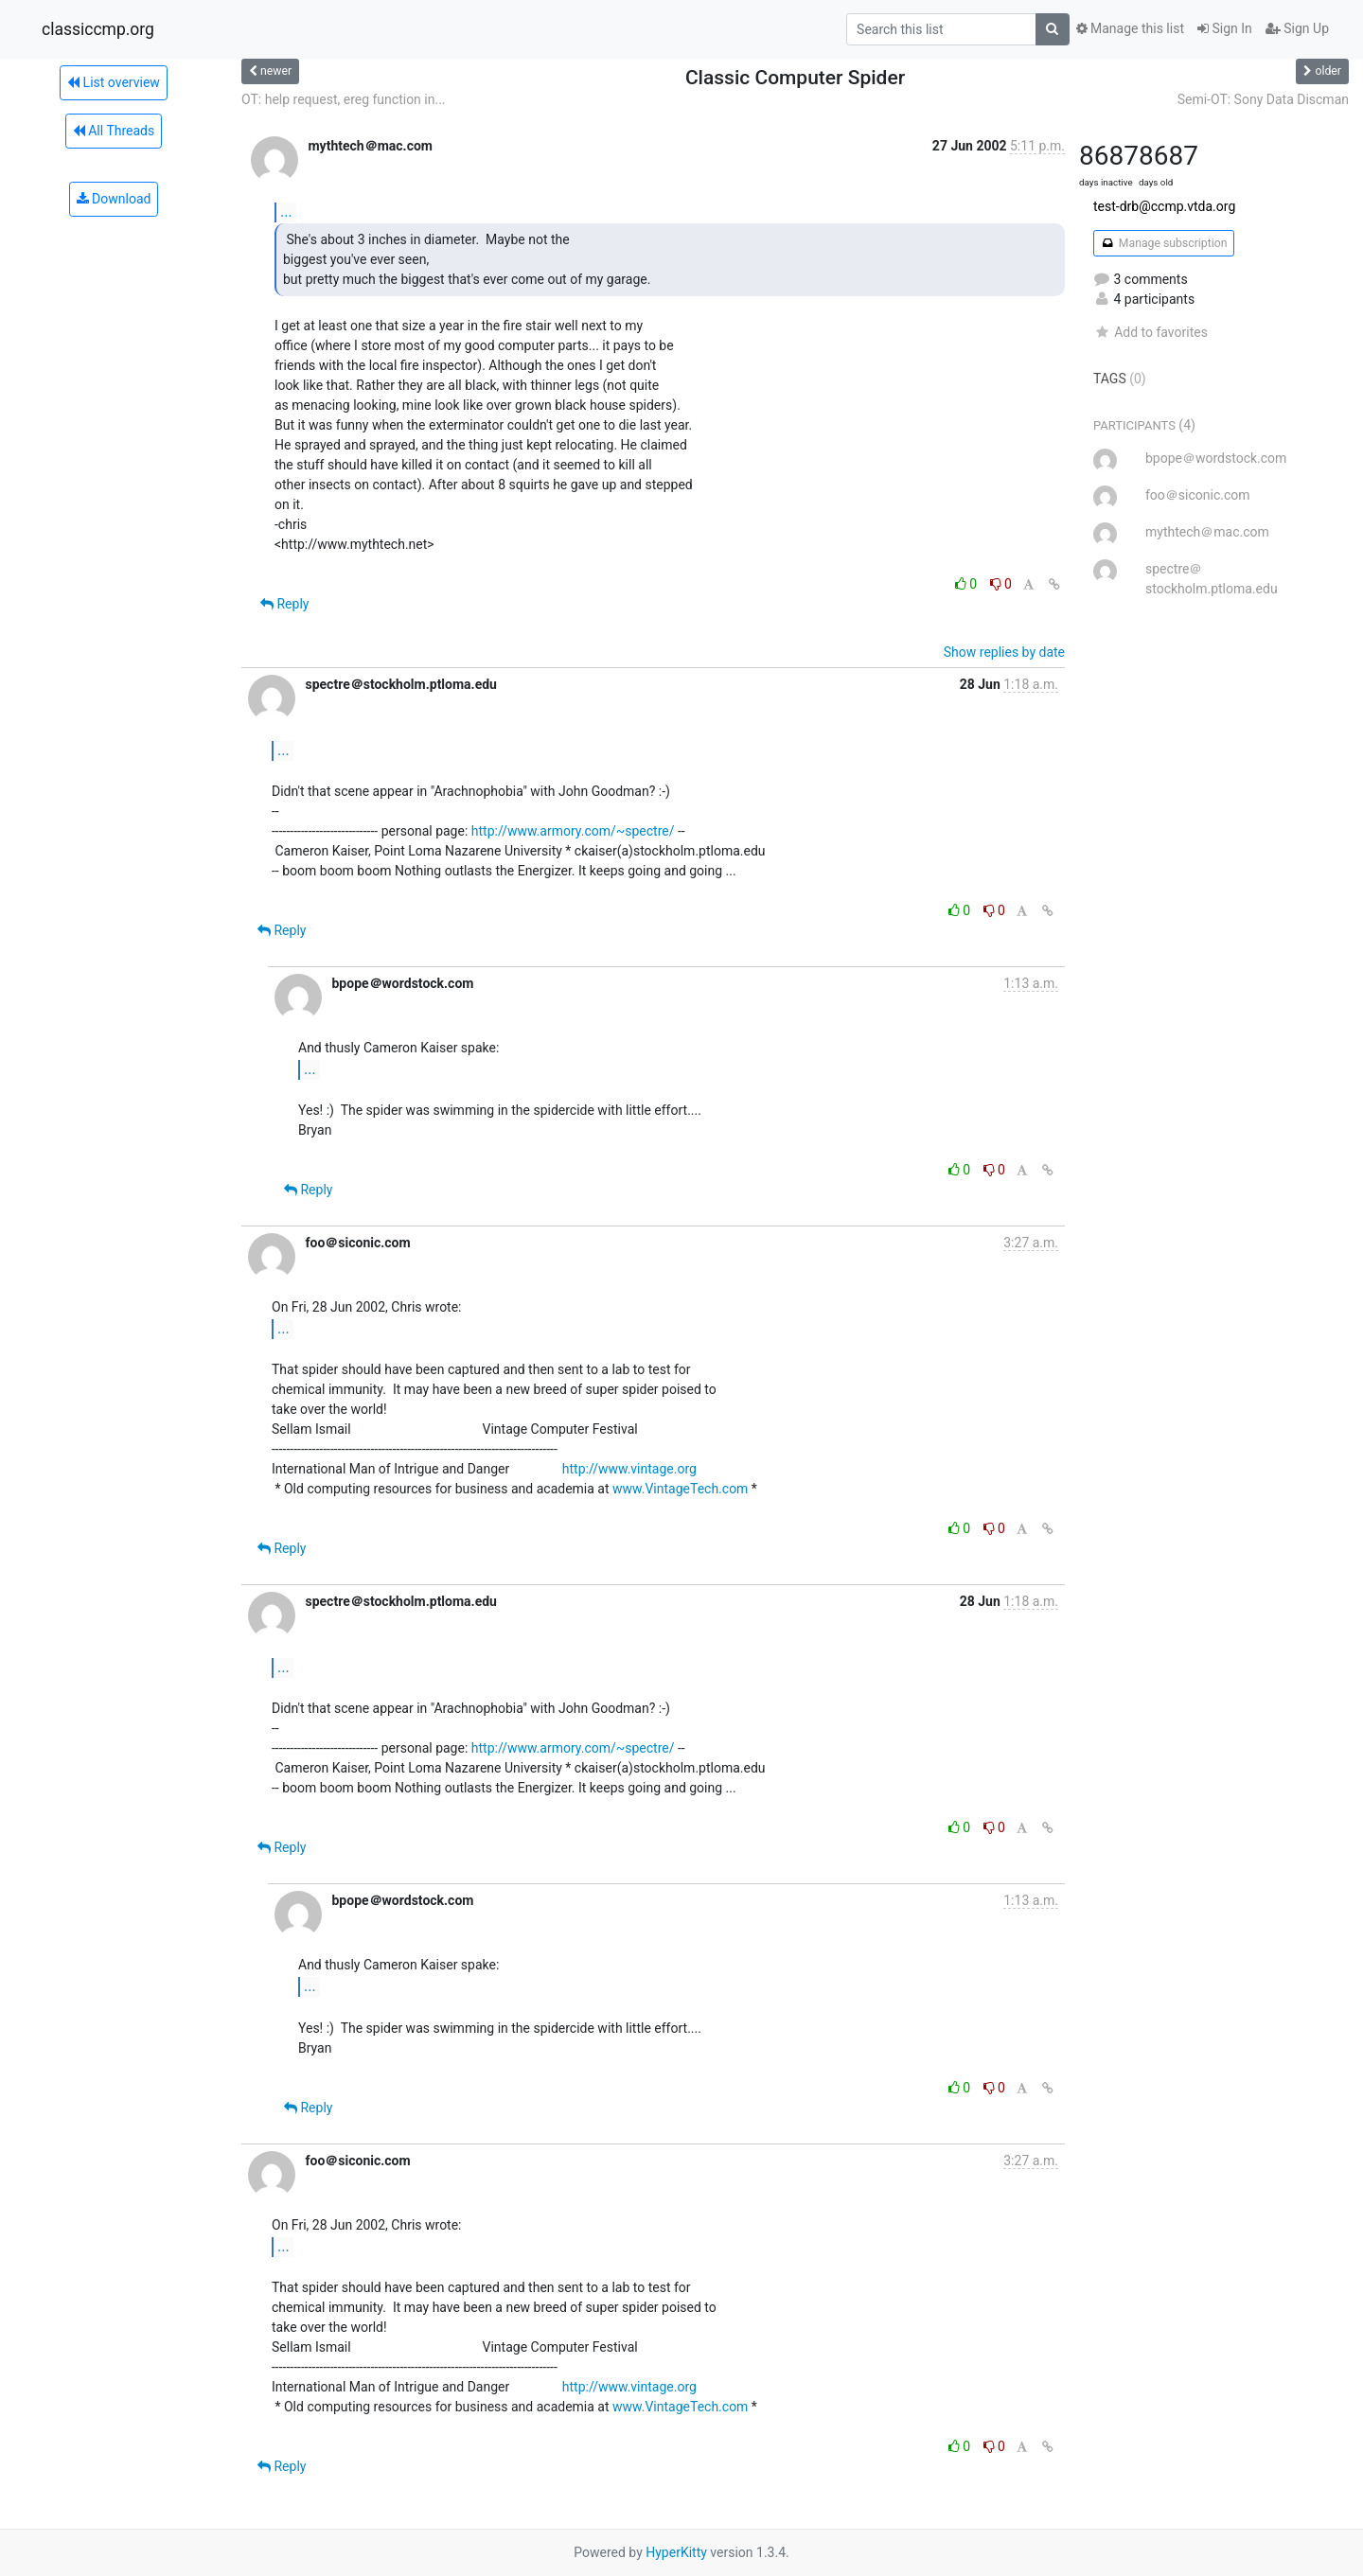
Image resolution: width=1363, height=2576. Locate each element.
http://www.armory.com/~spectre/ (573, 830)
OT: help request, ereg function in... (343, 99)
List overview (113, 82)
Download (114, 198)
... (286, 212)
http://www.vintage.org (629, 1468)
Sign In (1224, 28)
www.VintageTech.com (680, 1488)
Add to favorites (1150, 332)
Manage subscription (1164, 243)
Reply (284, 603)
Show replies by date (1004, 652)
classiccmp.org (98, 29)
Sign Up (1297, 28)
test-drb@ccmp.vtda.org (1164, 206)
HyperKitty (676, 2552)
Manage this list (1130, 28)
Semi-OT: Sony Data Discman (1263, 99)
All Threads (113, 130)
